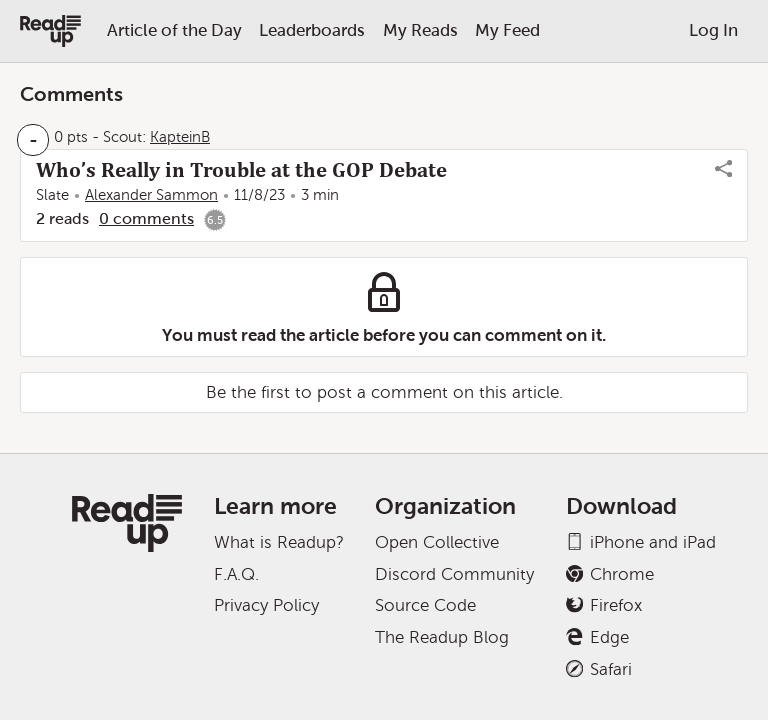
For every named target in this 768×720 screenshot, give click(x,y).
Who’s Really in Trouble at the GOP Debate (241, 170)
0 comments (146, 218)
